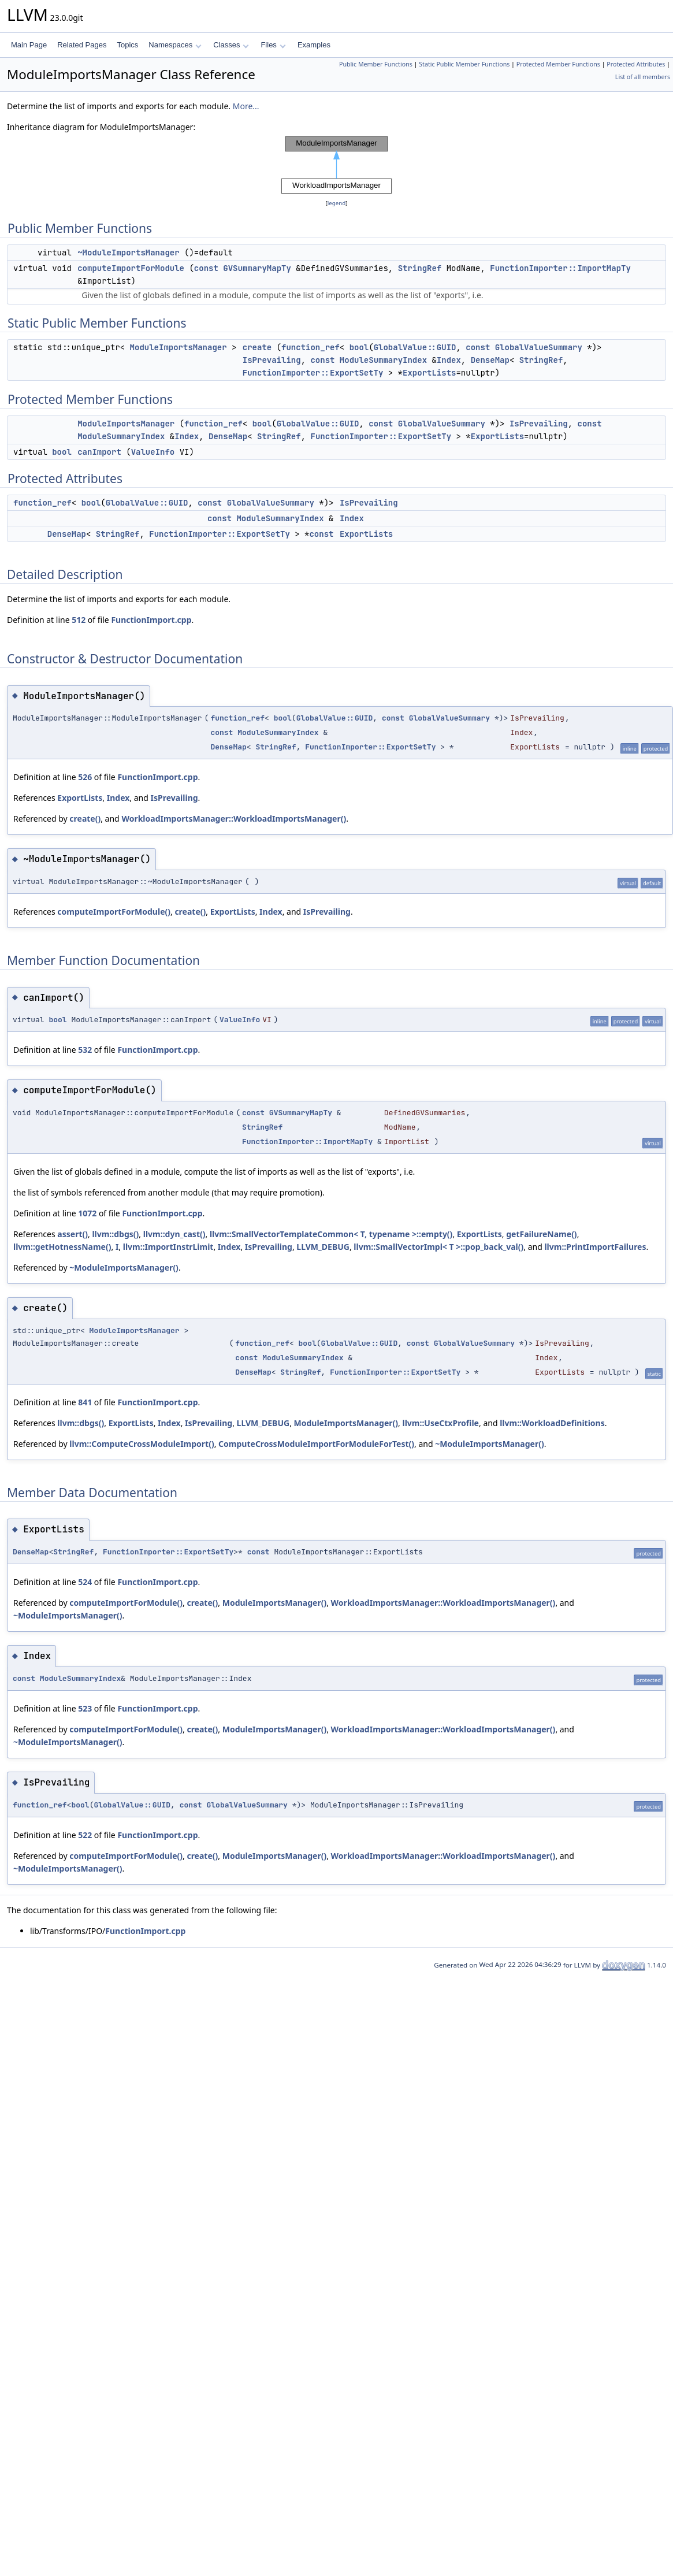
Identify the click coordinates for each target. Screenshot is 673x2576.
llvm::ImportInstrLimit (168, 1246)
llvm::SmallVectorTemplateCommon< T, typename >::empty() (331, 1233)
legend (337, 203)
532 (85, 1049)
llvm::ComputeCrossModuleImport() (141, 1443)
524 (85, 1581)
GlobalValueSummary (538, 347)
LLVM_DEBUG (322, 1246)
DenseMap (490, 360)
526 (85, 776)
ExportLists (429, 373)
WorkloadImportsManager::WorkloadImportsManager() (233, 818)
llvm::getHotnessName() (62, 1246)
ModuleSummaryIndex (383, 360)
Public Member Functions (375, 64)
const (206, 268)
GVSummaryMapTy (257, 268)
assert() (72, 1233)
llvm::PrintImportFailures (595, 1246)
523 (85, 1708)
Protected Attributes (636, 64)
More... (246, 106)
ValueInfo (153, 452)
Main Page (29, 44)
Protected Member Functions (558, 64)
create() (85, 818)
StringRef (420, 268)
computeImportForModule (130, 268)
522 (85, 1834)
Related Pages (81, 44)
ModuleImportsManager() (346, 1422)
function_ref (310, 347)
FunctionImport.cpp (151, 619)
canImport (99, 452)
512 (78, 619)
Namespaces (174, 44)
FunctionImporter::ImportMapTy (560, 268)
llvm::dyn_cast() (174, 1233)
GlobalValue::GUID (415, 347)
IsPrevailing (272, 360)
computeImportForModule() (113, 911)
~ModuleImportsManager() (124, 1267)
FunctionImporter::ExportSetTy (313, 373)
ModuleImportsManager (178, 347)
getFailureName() (541, 1233)
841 (85, 1402)
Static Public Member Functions (464, 64)
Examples (314, 44)
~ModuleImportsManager (128, 252)
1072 (87, 1213)
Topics (127, 44)
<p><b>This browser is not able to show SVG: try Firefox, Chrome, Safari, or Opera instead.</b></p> (336, 165)
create (257, 347)
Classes (231, 44)
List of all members (642, 77)
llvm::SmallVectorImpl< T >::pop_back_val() (438, 1246)
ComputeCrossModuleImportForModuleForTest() (316, 1443)
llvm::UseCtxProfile (440, 1422)
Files (273, 44)
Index (449, 360)
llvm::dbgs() (115, 1233)
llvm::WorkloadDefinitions (552, 1422)
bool (359, 347)
